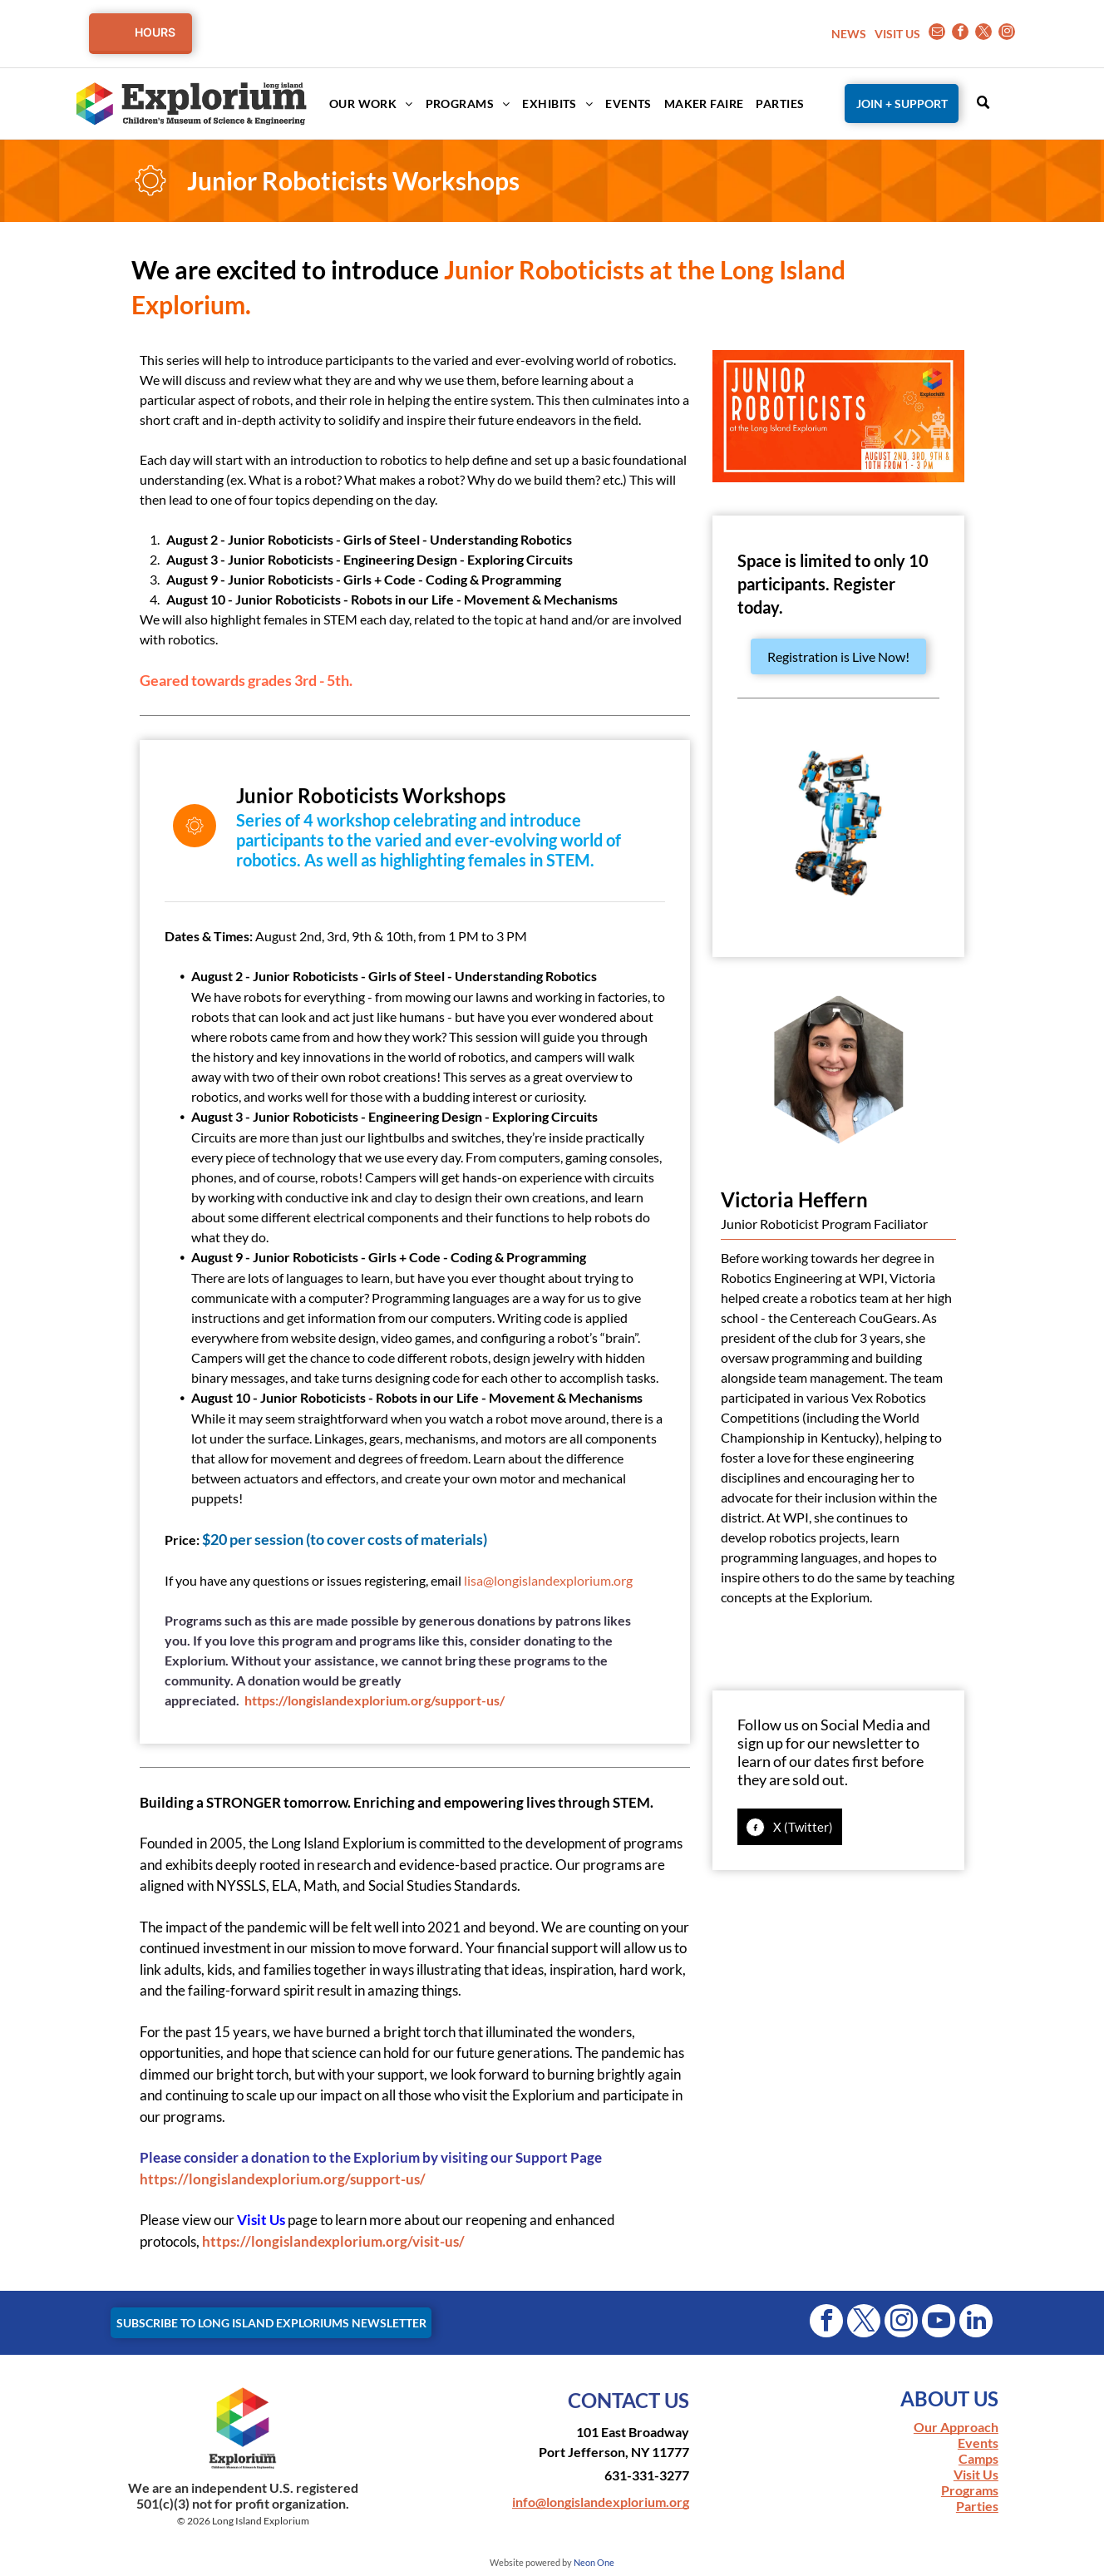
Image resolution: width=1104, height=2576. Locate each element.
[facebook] (960, 33)
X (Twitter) (803, 1826)
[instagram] (1006, 33)
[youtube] (938, 2323)
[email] (937, 33)
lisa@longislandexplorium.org (548, 1580)
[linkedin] (976, 2323)
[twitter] (983, 33)
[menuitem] (365, 103)
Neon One (594, 2562)
